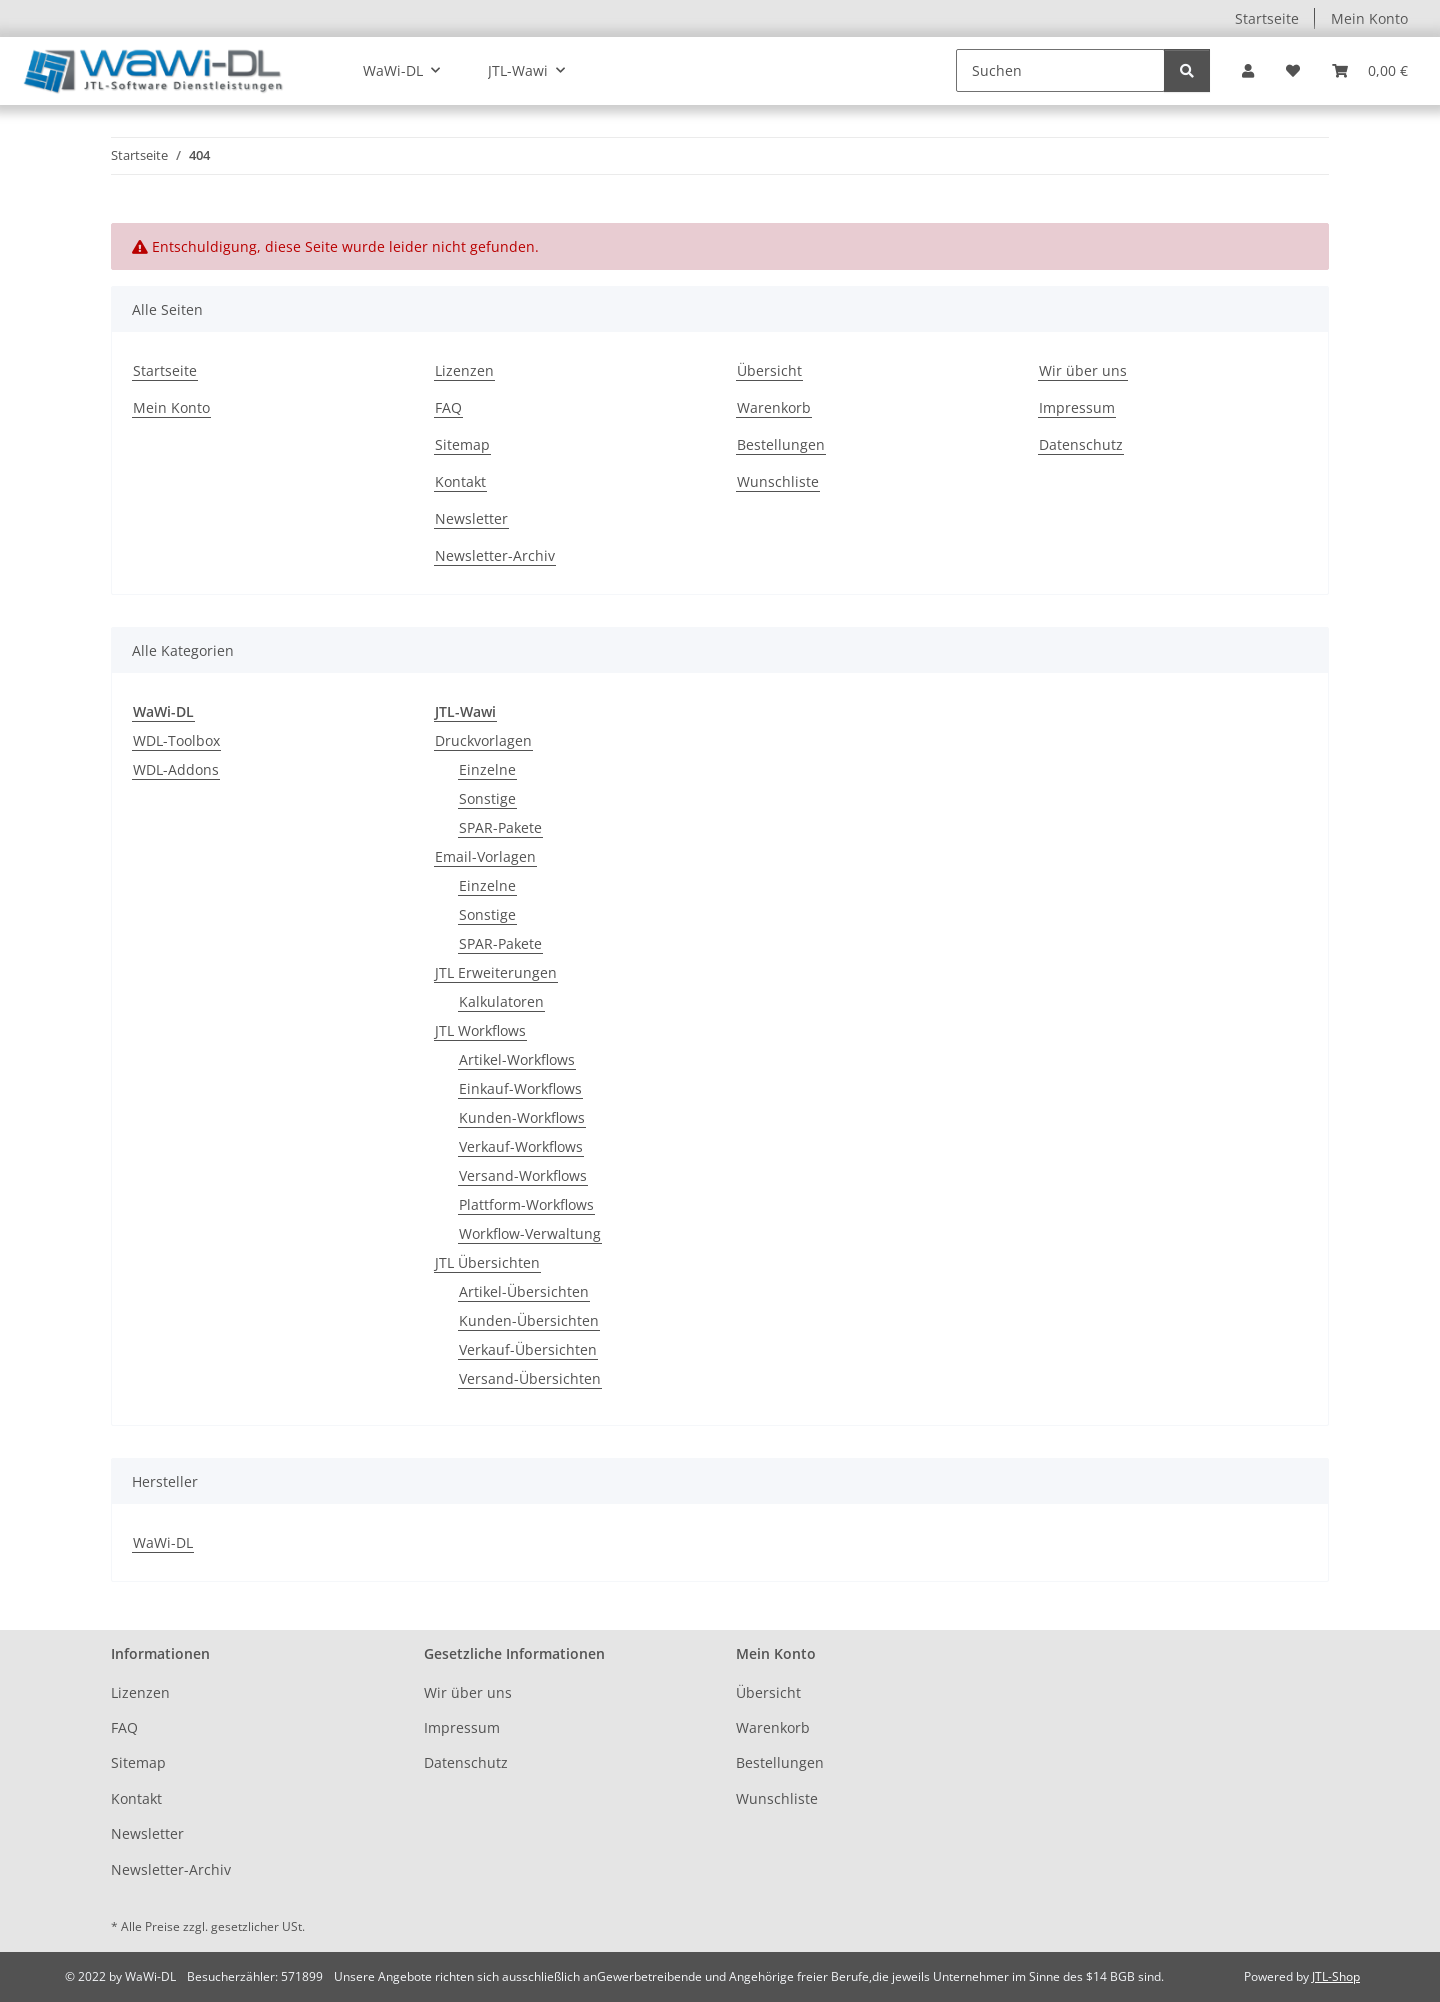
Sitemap (462, 444)
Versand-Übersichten (530, 1378)
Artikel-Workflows (517, 1059)
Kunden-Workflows (522, 1117)
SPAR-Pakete (500, 827)
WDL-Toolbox (176, 740)
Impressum (1077, 407)
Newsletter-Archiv (495, 555)
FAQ (448, 407)
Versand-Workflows (523, 1175)
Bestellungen (781, 444)
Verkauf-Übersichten (528, 1349)
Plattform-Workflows (526, 1204)
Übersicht (769, 370)
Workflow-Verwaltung (530, 1233)
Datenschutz (1081, 444)
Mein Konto (1369, 18)
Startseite (1267, 18)
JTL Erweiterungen (496, 972)
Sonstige (487, 798)
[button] (1248, 70)
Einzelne (487, 769)
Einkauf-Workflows (520, 1088)
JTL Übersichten (487, 1262)
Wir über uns (1083, 370)
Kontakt (460, 481)
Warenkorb (774, 407)
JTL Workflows (480, 1030)
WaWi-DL (163, 1542)
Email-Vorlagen (485, 856)
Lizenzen (464, 370)
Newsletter (471, 518)
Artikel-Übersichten (524, 1291)
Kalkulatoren (501, 1001)
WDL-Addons (176, 769)
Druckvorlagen (483, 740)
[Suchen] (1060, 70)
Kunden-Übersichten (529, 1320)
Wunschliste (778, 481)
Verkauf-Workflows (521, 1146)
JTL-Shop (1336, 1976)
